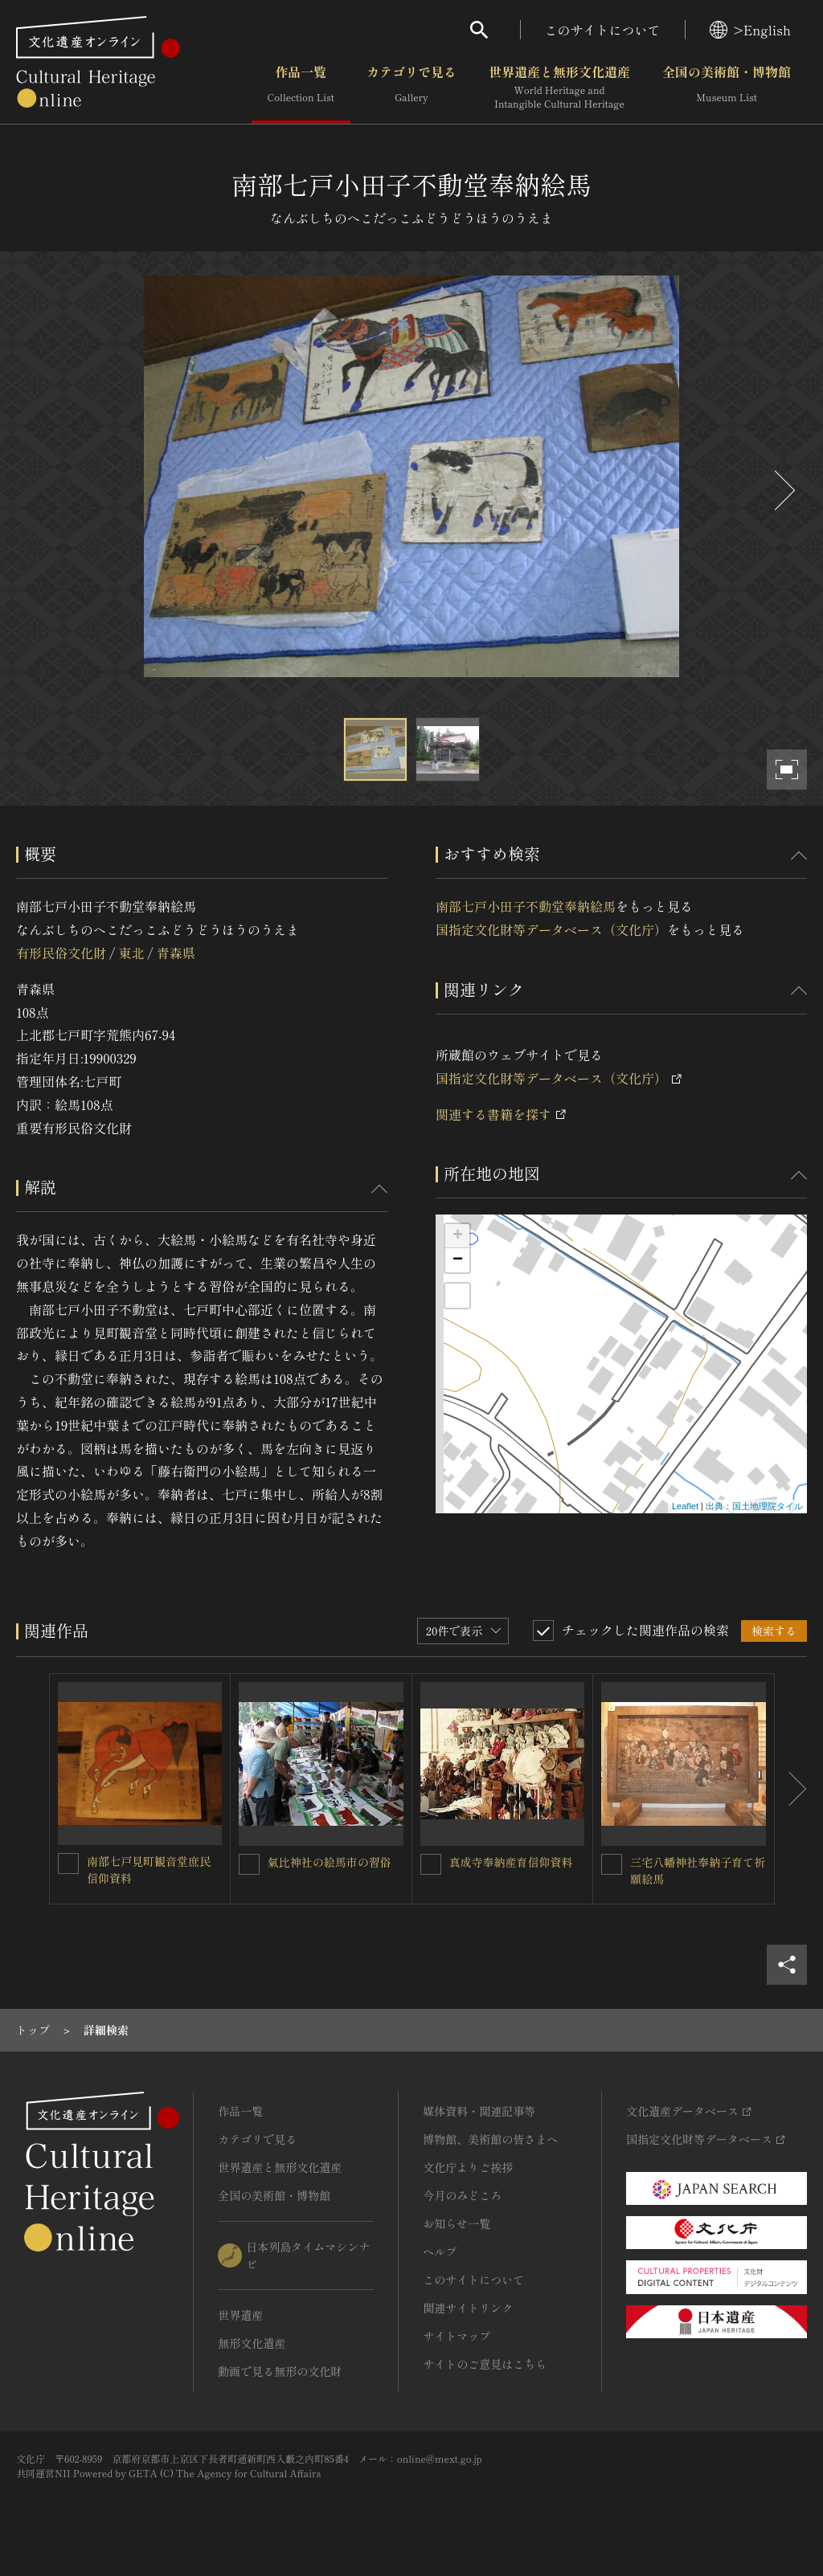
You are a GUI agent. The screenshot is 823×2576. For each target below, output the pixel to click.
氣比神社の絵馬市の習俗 (329, 1862)
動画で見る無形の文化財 (280, 2371)
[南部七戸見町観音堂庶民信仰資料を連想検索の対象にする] (68, 1863)
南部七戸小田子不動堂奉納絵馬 (526, 906)
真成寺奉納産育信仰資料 (511, 1862)
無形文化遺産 (251, 2343)
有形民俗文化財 (61, 952)
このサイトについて (603, 29)
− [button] (457, 1260)
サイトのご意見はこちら (485, 2364)
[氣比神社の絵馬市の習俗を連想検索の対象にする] (249, 1864)
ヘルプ (440, 2251)
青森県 (176, 952)
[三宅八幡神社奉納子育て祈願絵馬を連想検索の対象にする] (611, 1864)
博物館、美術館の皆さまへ (490, 2139)
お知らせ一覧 (456, 2223)
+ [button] (457, 1236)
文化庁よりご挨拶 (468, 2167)
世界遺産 (240, 2315)
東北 (131, 952)
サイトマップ (456, 2336)
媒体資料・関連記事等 (479, 2111)
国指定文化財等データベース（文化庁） (551, 929)
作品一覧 (301, 87)
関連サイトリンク (468, 2308)
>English (750, 29)
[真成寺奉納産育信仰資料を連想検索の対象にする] (430, 1864)
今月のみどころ (462, 2195)
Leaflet (685, 1506)
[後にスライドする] (783, 490)
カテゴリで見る (411, 87)
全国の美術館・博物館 (726, 87)
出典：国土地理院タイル (754, 1506)
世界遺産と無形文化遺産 (559, 87)
